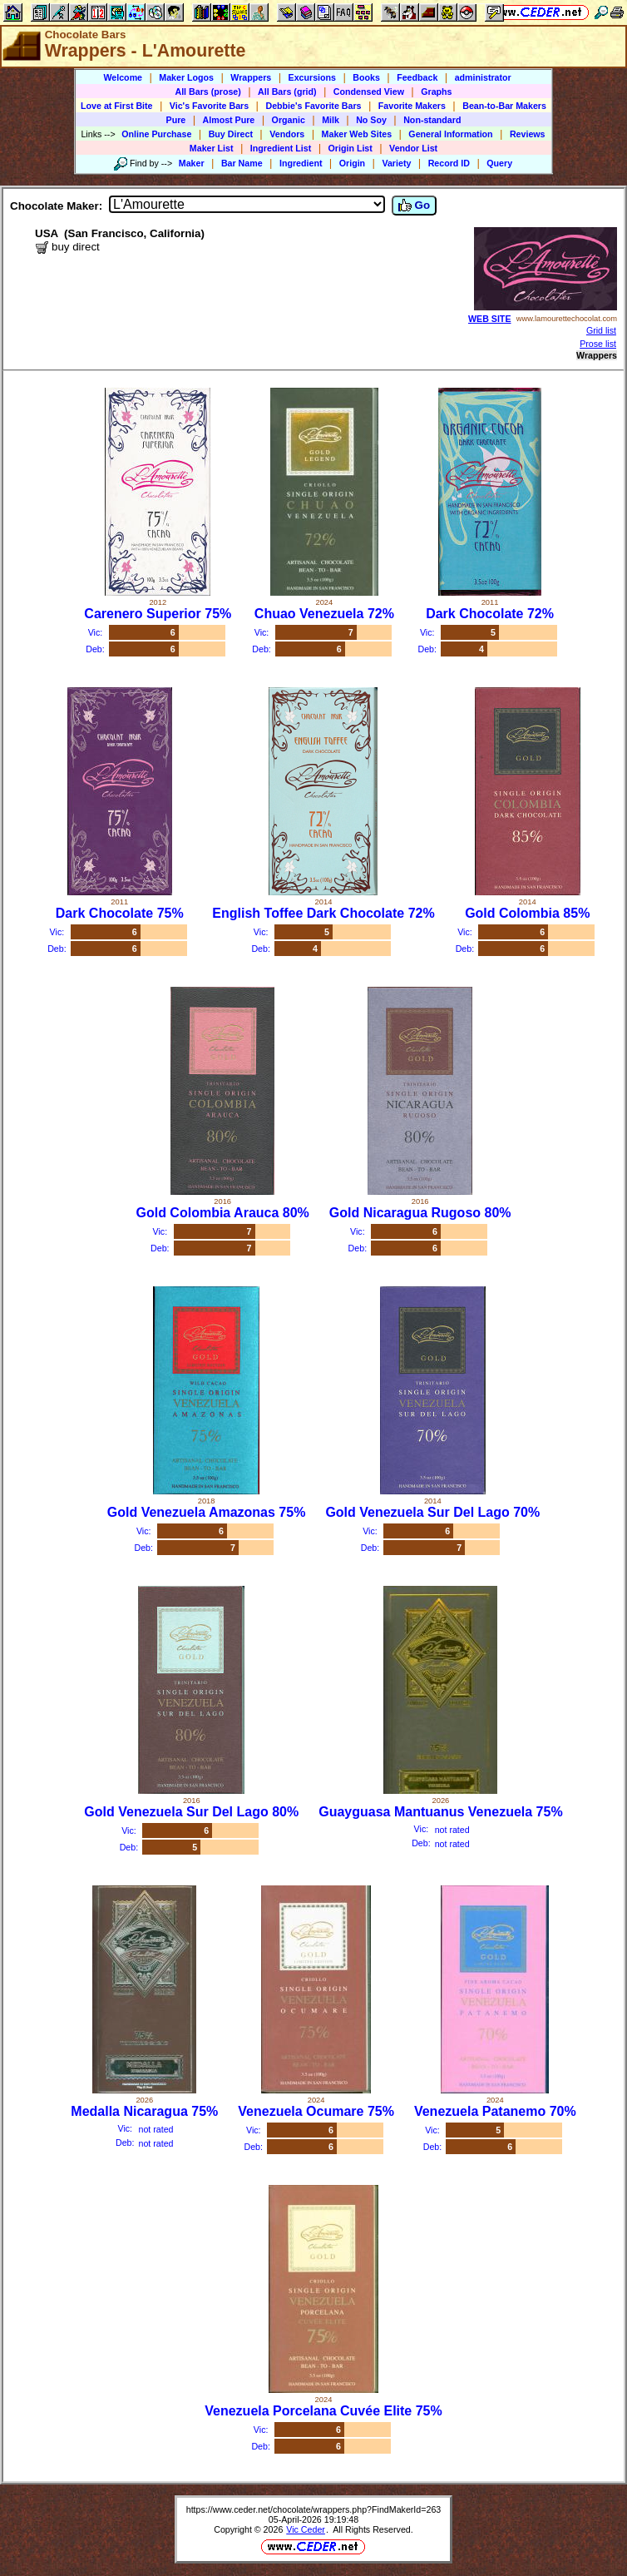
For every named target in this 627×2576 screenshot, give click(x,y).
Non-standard (432, 120)
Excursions (312, 77)
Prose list (598, 344)
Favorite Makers (412, 106)
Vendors (286, 134)
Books (366, 77)
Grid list (601, 330)
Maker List (212, 148)
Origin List (350, 148)
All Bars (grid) (287, 92)
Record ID (449, 163)
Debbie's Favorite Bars (313, 106)
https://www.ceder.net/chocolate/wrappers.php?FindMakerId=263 (314, 2509)
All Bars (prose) (207, 92)
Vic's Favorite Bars (209, 106)
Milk (330, 120)
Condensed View (368, 92)
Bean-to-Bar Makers (504, 106)
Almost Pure (229, 120)
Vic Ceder (305, 2529)
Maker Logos (186, 77)
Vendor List (413, 148)
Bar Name (242, 163)
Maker (192, 163)
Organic (288, 120)
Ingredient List (280, 148)
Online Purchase (156, 134)
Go (414, 205)
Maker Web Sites (357, 134)
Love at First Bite (116, 106)
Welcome (122, 77)
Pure (176, 120)
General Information (450, 134)
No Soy (371, 120)
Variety (396, 163)
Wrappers (250, 77)
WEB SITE (489, 319)
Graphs (436, 92)
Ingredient (301, 163)
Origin (352, 163)
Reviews (528, 134)
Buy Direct (231, 134)
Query (499, 163)
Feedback (417, 77)
